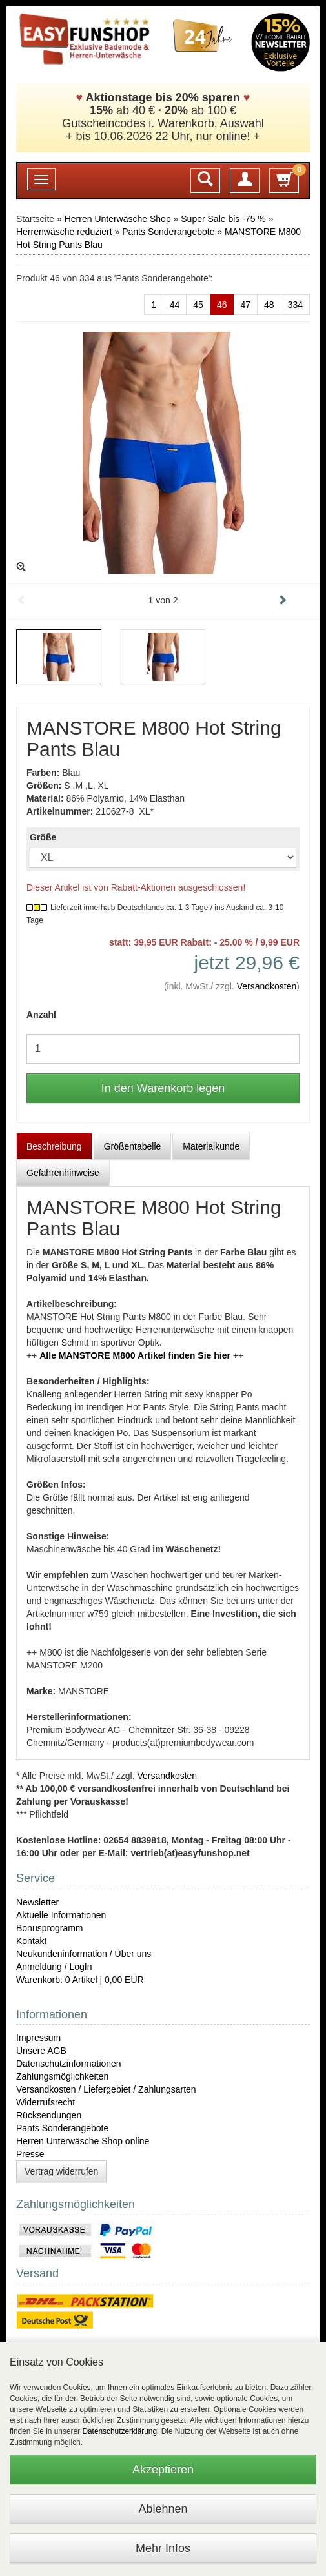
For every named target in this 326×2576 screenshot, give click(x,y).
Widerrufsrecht (45, 2102)
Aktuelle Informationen (61, 1915)
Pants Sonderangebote (168, 232)
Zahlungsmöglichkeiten (62, 2076)
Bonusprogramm (49, 1928)
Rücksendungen (48, 2115)
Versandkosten (267, 986)
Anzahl (41, 1014)
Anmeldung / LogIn (54, 1967)
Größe (43, 837)
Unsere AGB (41, 2050)
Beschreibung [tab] (54, 1146)
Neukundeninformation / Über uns (83, 1954)
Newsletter (37, 1902)
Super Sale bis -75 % (223, 219)
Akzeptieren (163, 2469)
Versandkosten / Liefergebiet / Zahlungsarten (106, 2089)
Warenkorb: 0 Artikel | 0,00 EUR (80, 1979)
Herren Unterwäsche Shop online (82, 2141)
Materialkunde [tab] (211, 1146)
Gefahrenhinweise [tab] (62, 1173)
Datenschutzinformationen (68, 2063)
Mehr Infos (163, 2548)
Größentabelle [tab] (132, 1146)
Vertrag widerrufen (61, 2171)
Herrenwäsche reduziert (64, 232)
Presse (30, 2154)
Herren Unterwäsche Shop (118, 219)
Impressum (38, 2038)
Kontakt (31, 1941)
